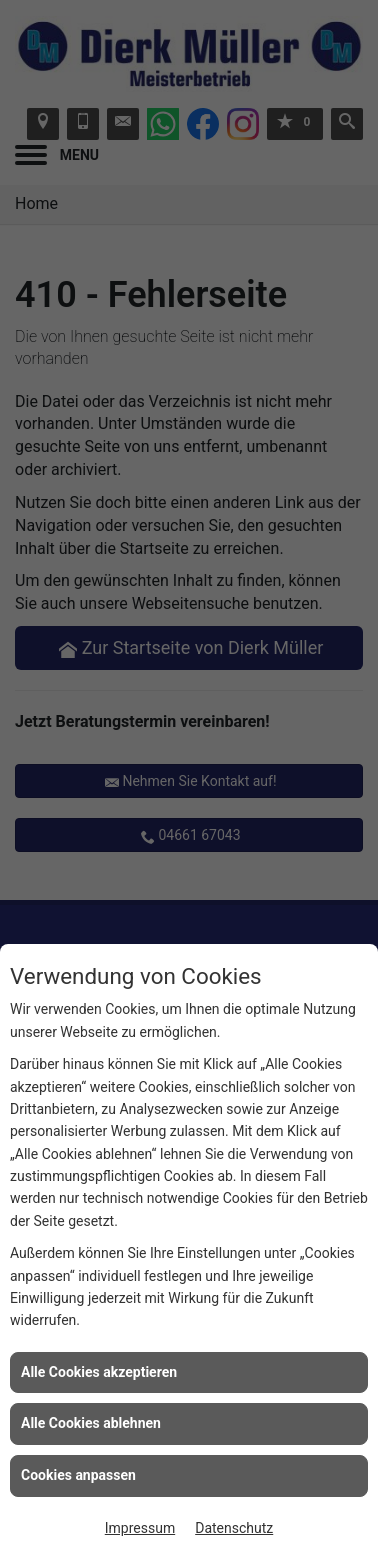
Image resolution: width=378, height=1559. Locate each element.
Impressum (140, 1528)
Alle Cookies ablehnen (91, 1423)
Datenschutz (234, 1528)
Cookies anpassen (78, 1475)
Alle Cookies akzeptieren (99, 1372)
